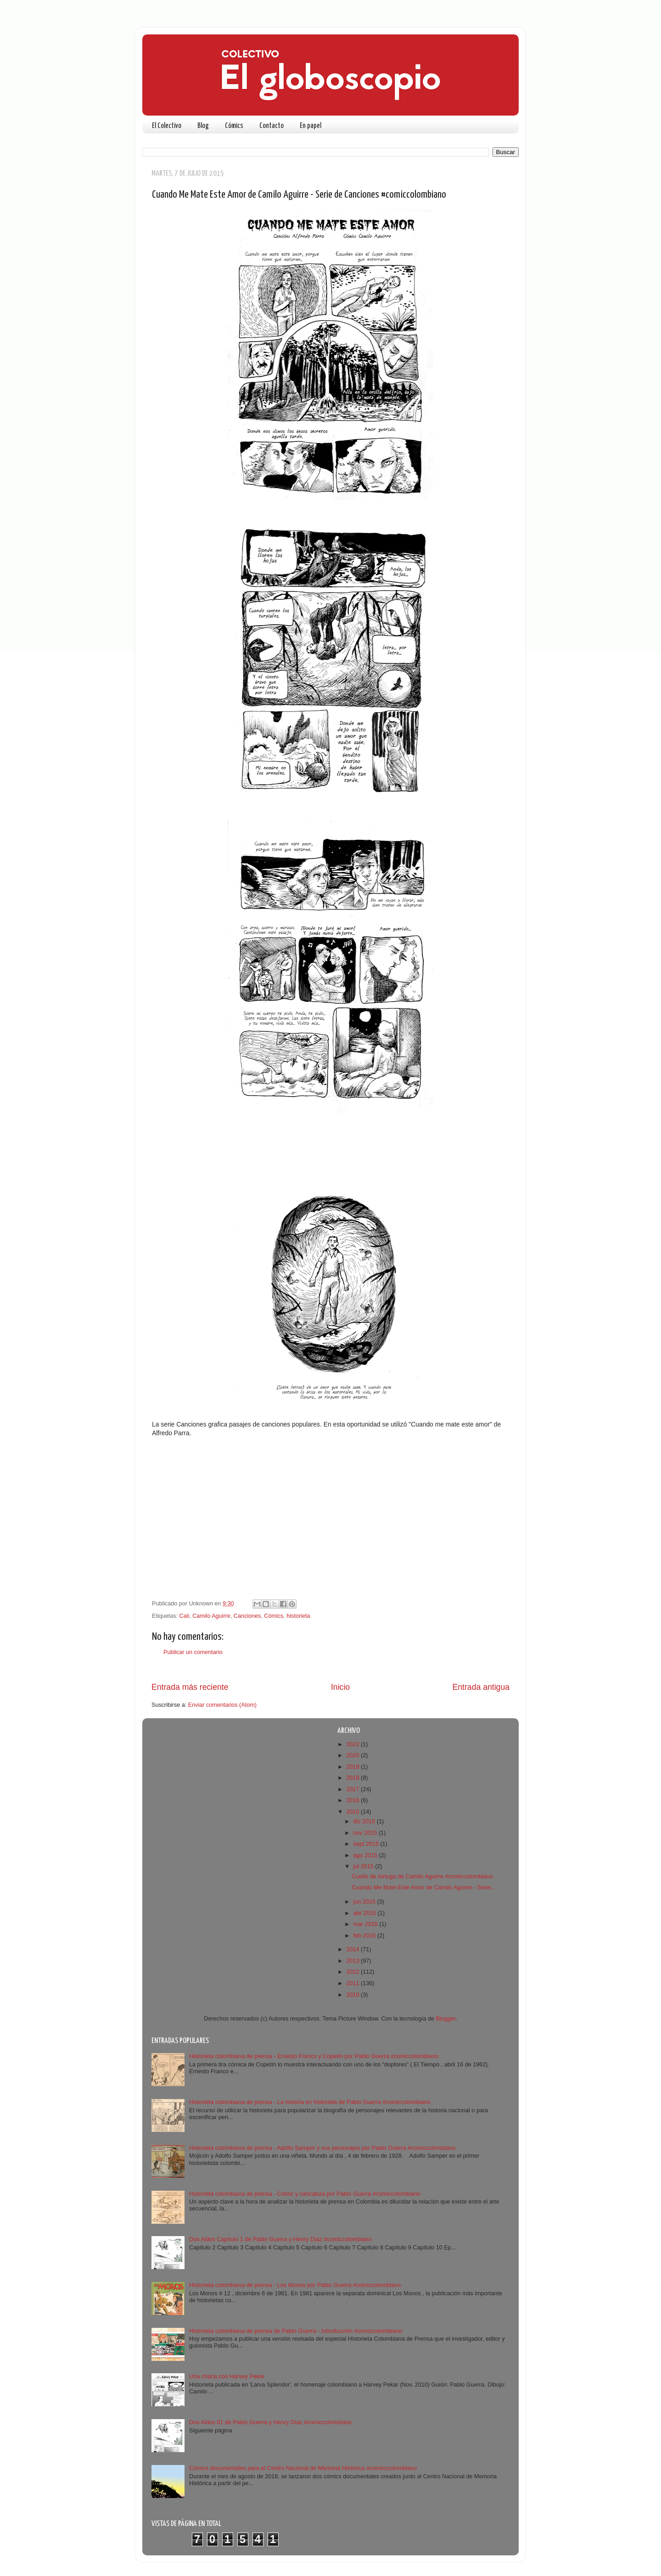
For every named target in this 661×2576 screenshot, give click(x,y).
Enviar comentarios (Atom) (222, 1705)
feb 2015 (365, 1935)
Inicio (340, 1687)
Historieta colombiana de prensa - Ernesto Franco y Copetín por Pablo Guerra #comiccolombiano (313, 2056)
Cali (184, 1616)
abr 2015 (365, 1913)
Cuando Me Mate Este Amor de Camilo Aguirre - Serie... (423, 1887)
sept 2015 (367, 1844)
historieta (298, 1616)
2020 (353, 1755)
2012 (353, 1972)
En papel (310, 125)
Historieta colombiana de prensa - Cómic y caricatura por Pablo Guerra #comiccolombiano (304, 2194)
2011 (353, 1983)
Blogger (445, 2018)
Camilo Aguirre (211, 1616)
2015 (353, 1812)
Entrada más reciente (190, 1687)
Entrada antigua (481, 1687)
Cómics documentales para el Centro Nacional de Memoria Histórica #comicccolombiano (303, 2468)
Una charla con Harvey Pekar (227, 2376)
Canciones (247, 1616)
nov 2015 (366, 1833)
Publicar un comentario (193, 1652)
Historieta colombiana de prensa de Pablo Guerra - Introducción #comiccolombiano (295, 2331)
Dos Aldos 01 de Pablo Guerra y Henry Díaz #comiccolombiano (270, 2422)
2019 (353, 1767)
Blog (203, 125)
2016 (353, 1800)
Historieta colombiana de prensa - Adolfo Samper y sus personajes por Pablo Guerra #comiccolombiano (322, 2148)
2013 (353, 1961)
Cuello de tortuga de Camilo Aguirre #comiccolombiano (422, 1876)
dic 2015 (365, 1821)
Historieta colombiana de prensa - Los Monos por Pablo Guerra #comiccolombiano (295, 2285)
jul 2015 (364, 1866)
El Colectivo (166, 125)
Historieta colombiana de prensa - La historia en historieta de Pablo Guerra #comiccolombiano (310, 2102)
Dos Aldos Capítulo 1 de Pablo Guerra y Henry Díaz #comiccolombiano (280, 2239)
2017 (353, 1789)
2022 (353, 1744)
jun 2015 (365, 1902)
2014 (353, 1949)
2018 (353, 1778)
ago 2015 (366, 1855)
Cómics (234, 125)
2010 (353, 1995)
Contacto (271, 125)
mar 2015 (366, 1924)
